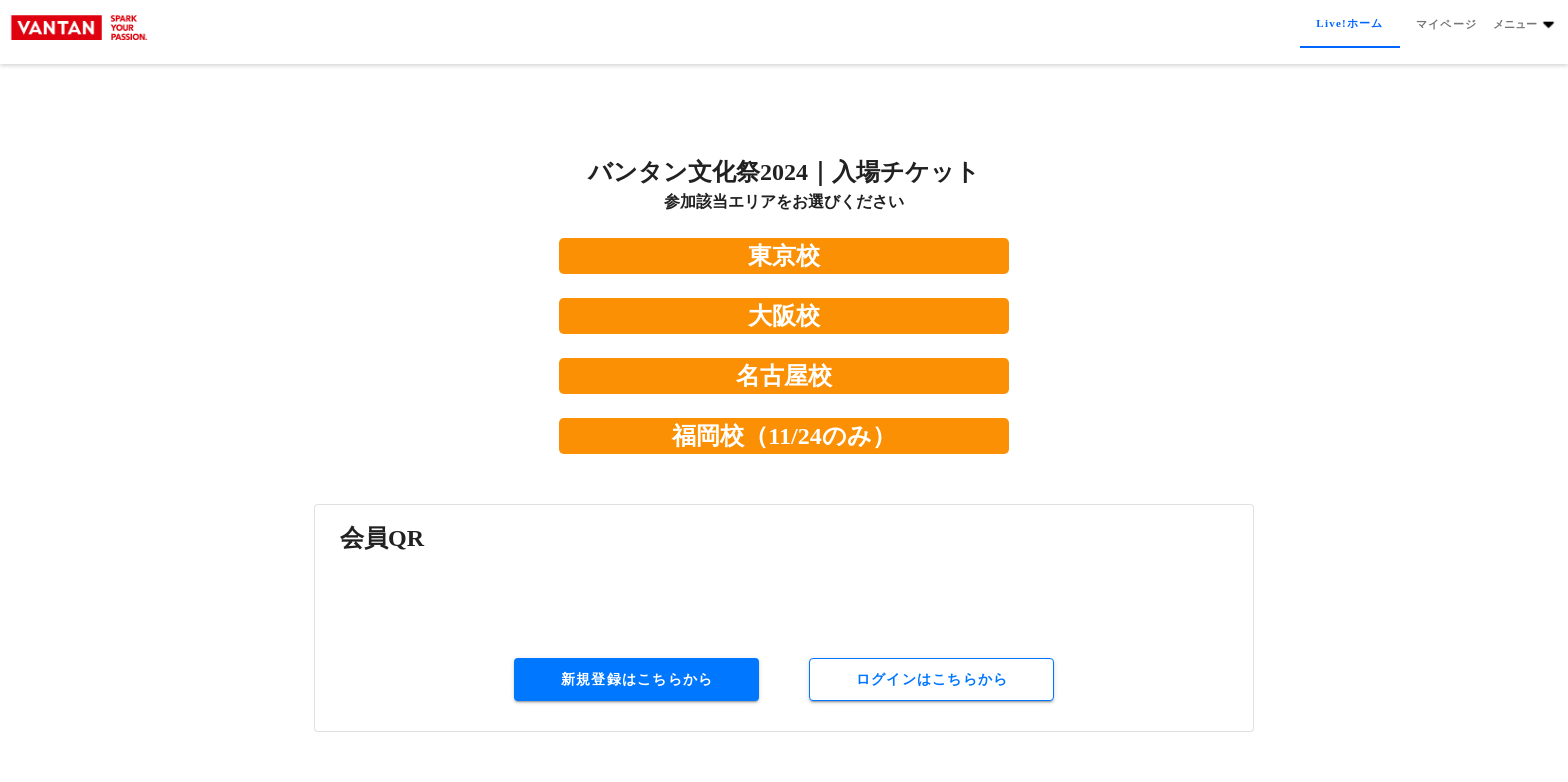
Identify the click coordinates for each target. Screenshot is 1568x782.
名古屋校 (784, 376)
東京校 (784, 256)
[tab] (1349, 24)
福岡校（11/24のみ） (783, 436)
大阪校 (784, 316)
